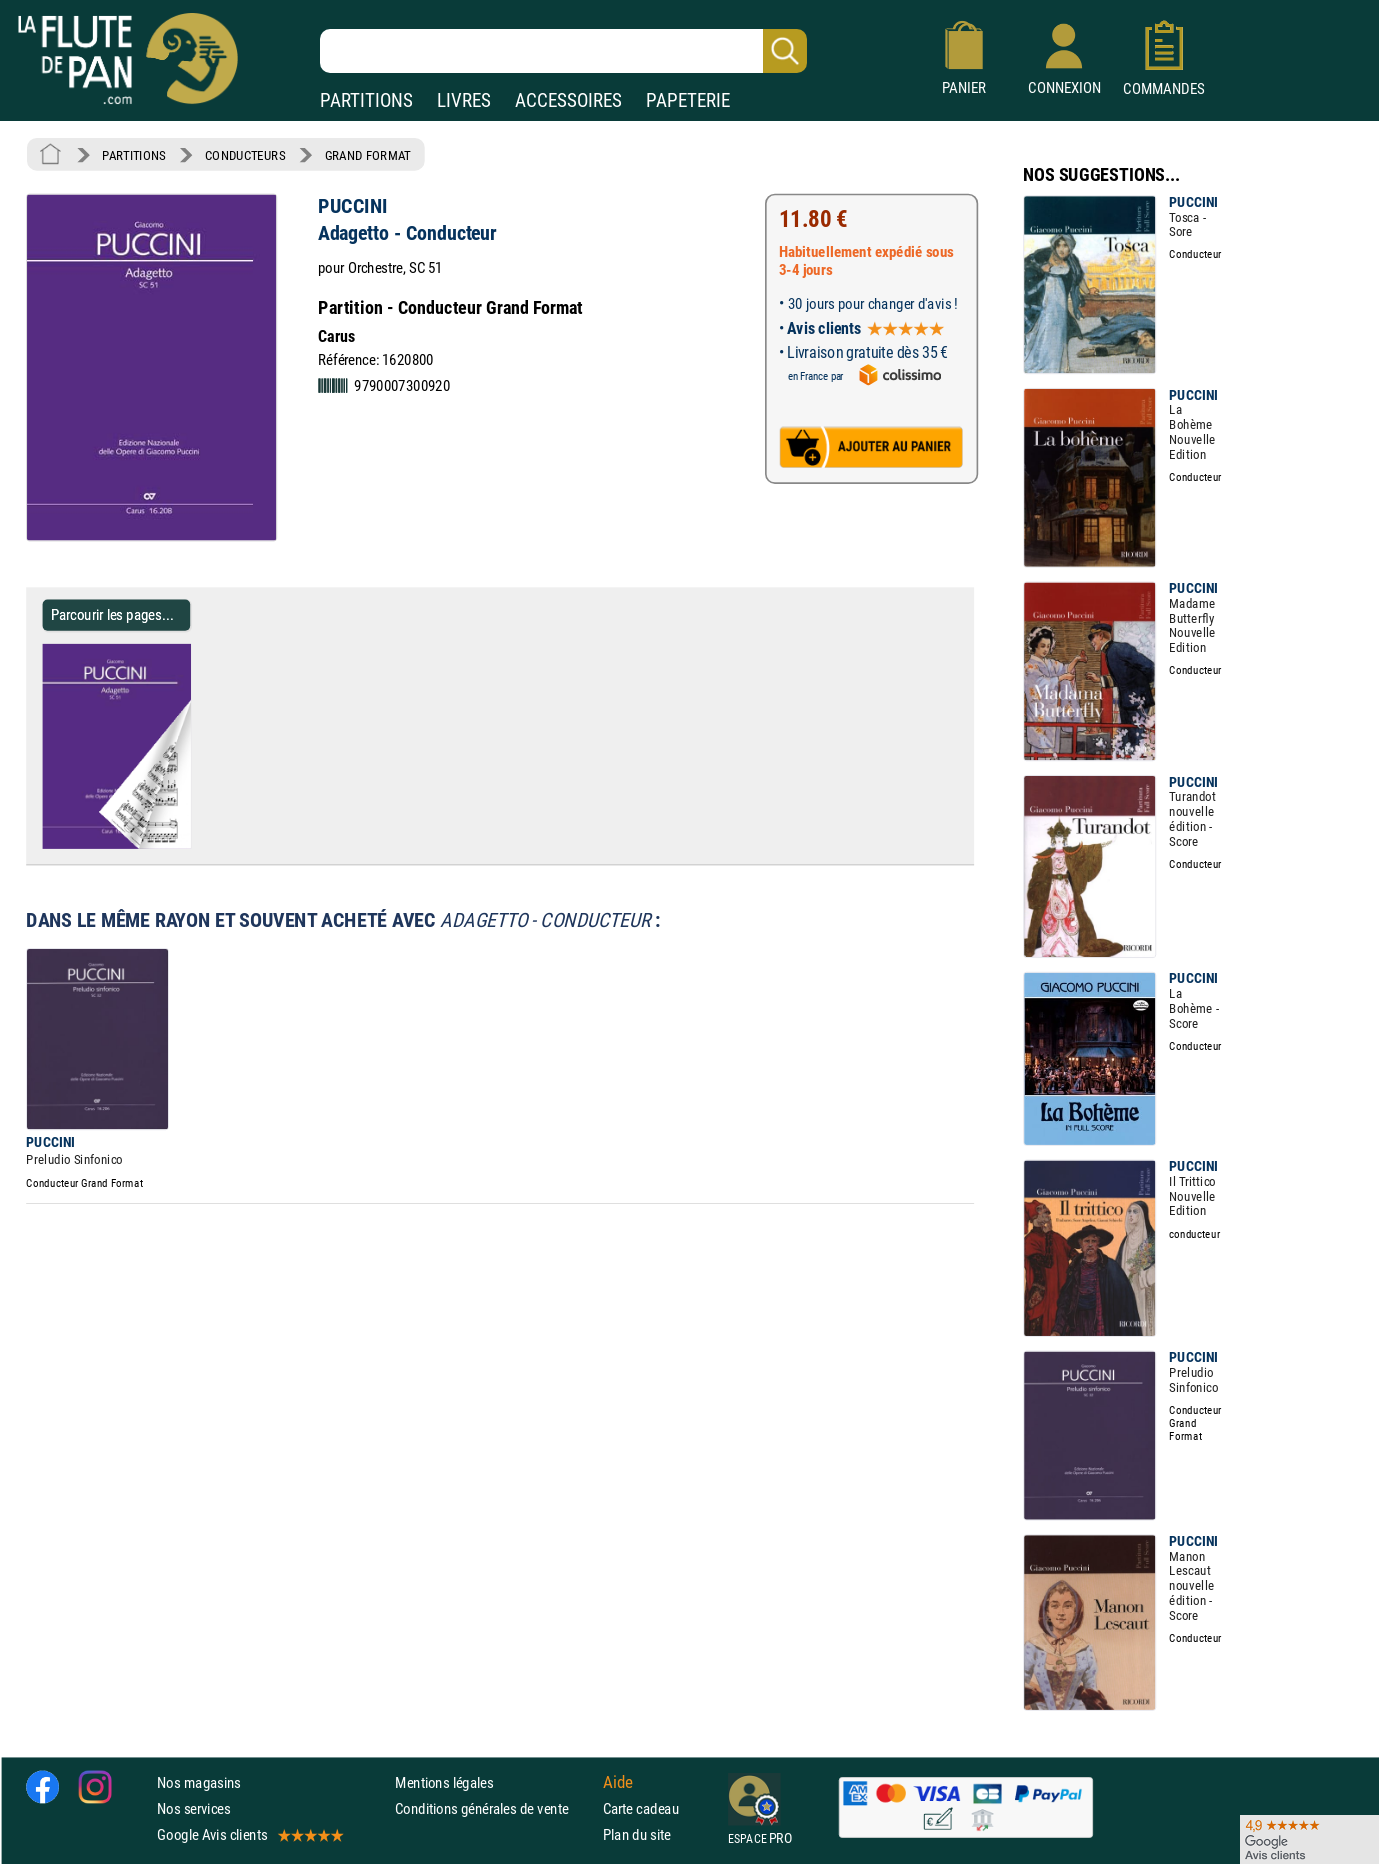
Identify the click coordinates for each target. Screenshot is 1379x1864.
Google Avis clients (249, 1834)
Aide (618, 1782)
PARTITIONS (366, 100)
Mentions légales (444, 1782)
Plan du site (637, 1834)
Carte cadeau (641, 1808)
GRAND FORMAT (368, 155)
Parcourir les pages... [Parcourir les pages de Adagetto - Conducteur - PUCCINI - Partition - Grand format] (112, 614)
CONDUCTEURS (245, 155)
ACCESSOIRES (568, 100)
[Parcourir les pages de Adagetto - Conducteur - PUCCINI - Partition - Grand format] (182, 845)
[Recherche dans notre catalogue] (563, 51)
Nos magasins (199, 1782)
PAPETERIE (688, 100)
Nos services (193, 1808)
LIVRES (464, 100)
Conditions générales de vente (494, 1808)
